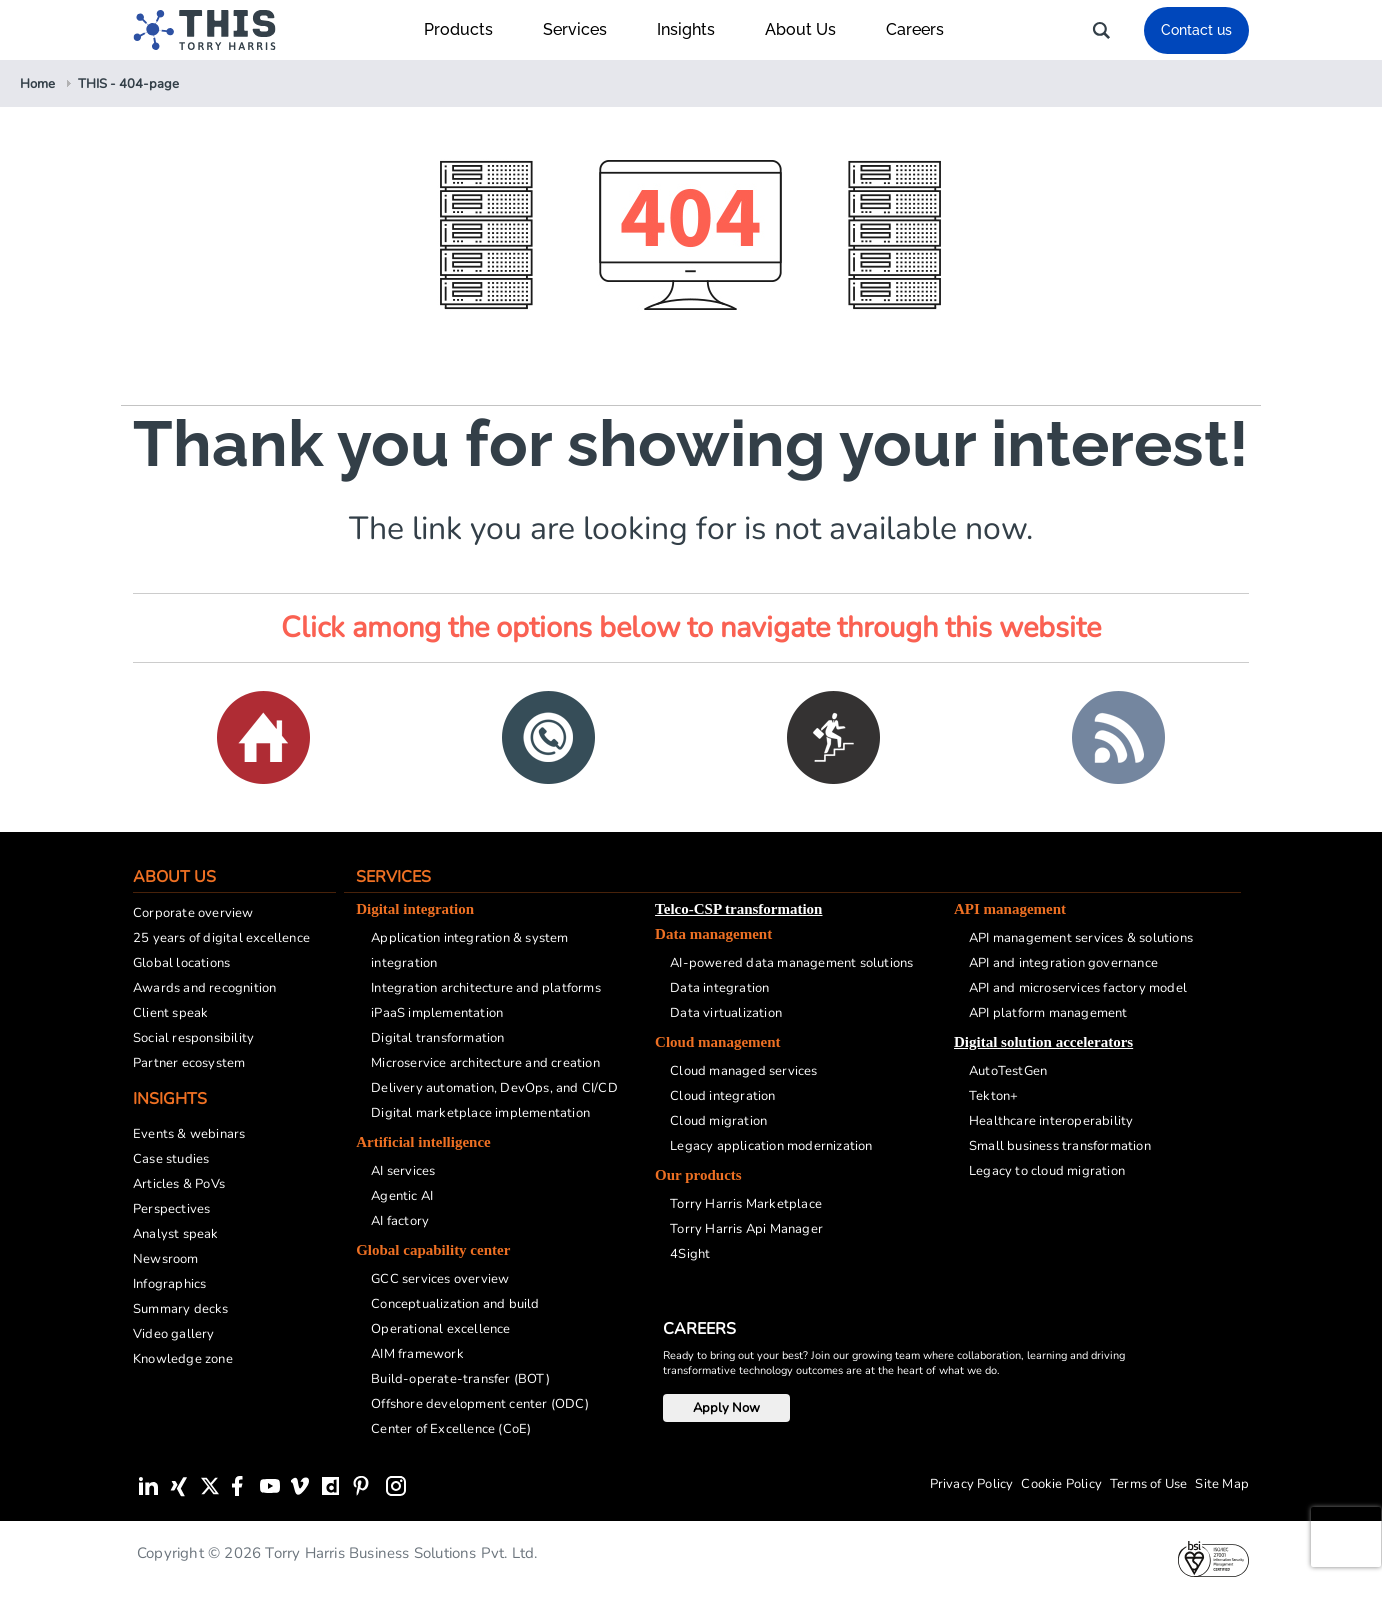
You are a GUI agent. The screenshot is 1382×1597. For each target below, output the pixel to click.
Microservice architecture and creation (485, 1063)
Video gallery (174, 1334)
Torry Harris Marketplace (746, 1204)
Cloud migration (718, 1121)
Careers (915, 29)
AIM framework (417, 1354)
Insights (696, 29)
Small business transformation (1060, 1146)
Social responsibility (193, 1038)
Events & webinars (189, 1134)
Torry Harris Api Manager (746, 1229)
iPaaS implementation (437, 1013)
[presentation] (1346, 1537)
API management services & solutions (1081, 938)
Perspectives (171, 1209)
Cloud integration (722, 1096)
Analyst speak (176, 1234)
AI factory (400, 1221)
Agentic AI (402, 1196)
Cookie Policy (1061, 1484)
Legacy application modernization (771, 1146)
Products (468, 29)
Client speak (170, 1013)
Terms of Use (1148, 1484)
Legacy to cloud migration (1047, 1171)
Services (585, 29)
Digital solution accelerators (1043, 1042)
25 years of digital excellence (221, 938)
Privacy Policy (972, 1484)
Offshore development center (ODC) (480, 1404)
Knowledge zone (183, 1359)
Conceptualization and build (455, 1304)
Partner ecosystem (189, 1063)
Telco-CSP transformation (738, 909)
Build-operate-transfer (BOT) (460, 1379)
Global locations (181, 963)
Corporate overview (193, 913)
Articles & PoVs (179, 1184)
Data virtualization (726, 1013)
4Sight (690, 1254)
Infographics (169, 1284)
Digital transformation (437, 1038)
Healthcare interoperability (1051, 1121)
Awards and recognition (204, 988)
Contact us (1196, 30)
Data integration (719, 988)
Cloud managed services (743, 1071)
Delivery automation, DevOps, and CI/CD (494, 1088)
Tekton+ (993, 1096)
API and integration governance (1063, 963)
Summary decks (181, 1309)
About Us (810, 29)
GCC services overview (440, 1279)
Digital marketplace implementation (480, 1113)
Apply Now (726, 1408)
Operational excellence (440, 1329)
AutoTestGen (1008, 1071)
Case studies (171, 1159)
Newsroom (166, 1259)
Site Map (1222, 1484)
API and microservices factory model (1078, 988)
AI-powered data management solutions (791, 963)
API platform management (1048, 1013)
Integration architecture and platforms (486, 988)
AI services (403, 1171)
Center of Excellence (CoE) (451, 1429)
